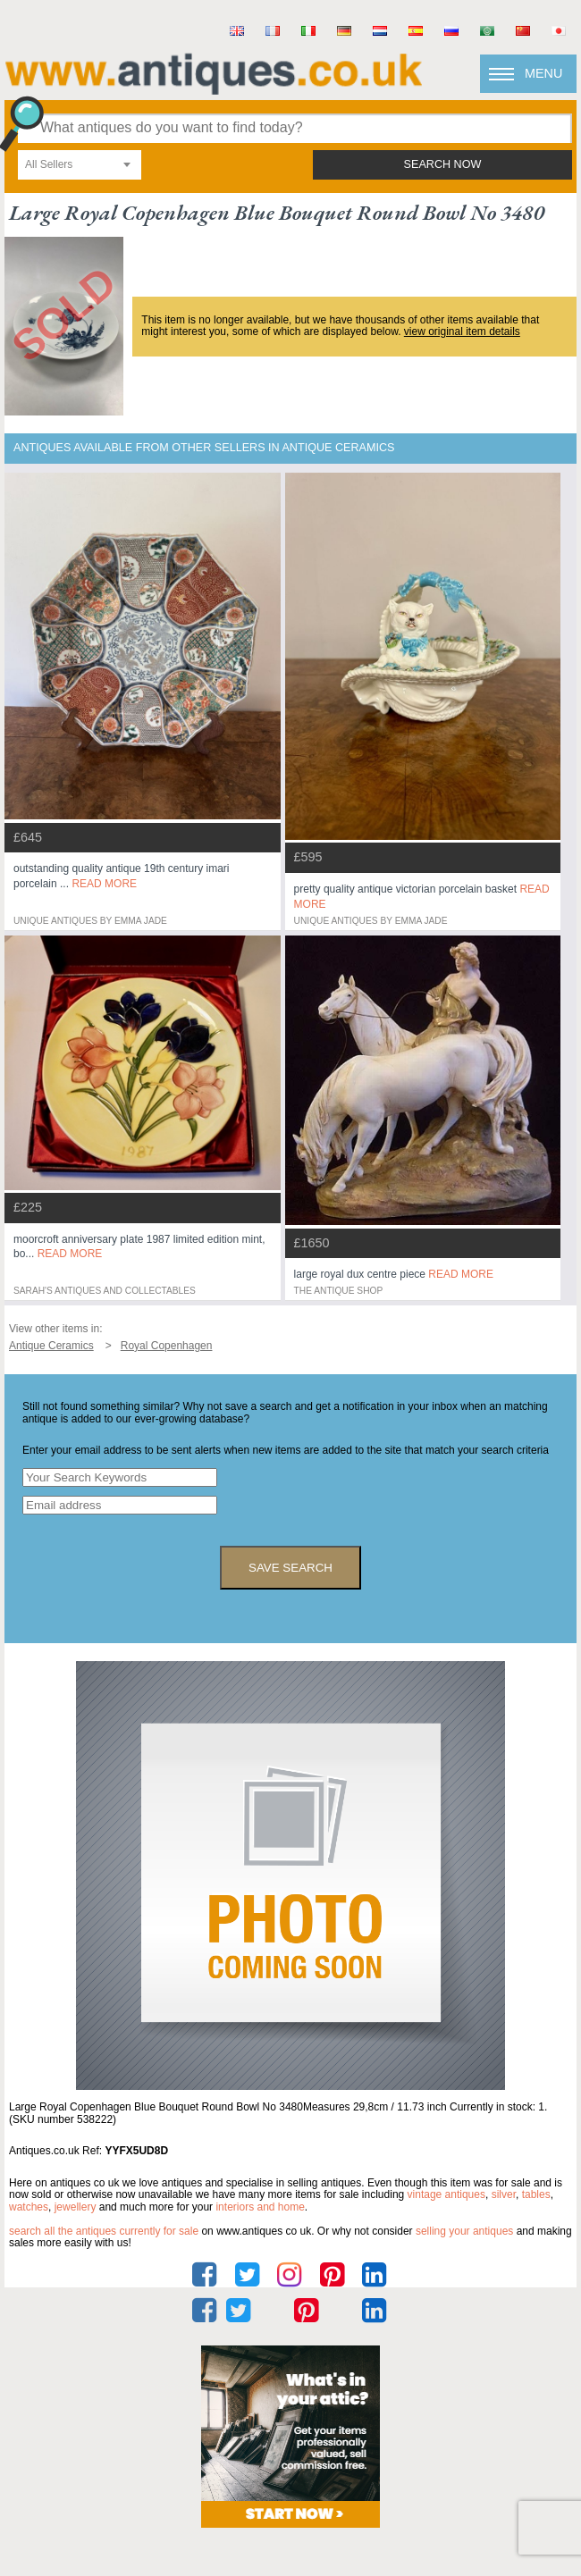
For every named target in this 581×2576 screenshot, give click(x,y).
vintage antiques (446, 2194)
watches (28, 2207)
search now (443, 164)
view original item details (462, 331)
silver (504, 2194)
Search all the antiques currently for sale (103, 2231)
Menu (543, 73)
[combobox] (79, 165)
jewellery (76, 2207)
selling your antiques (464, 2231)
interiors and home (259, 2207)
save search (290, 1567)
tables (536, 2194)
